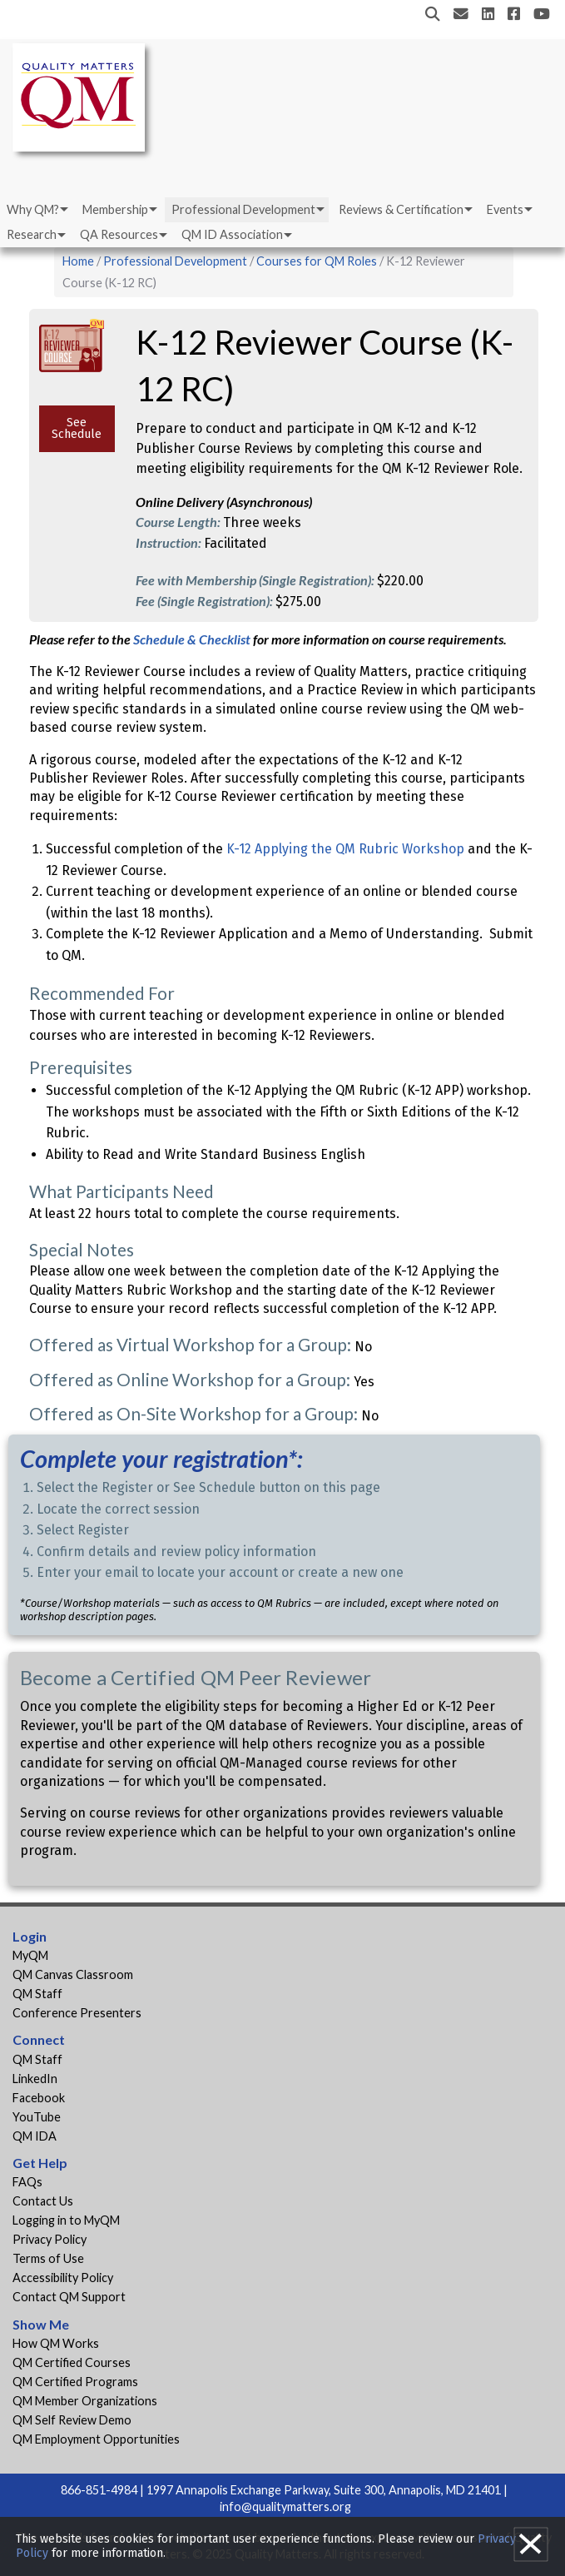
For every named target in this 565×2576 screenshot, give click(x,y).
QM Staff (37, 1994)
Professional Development (243, 209)
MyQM (30, 1955)
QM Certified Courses (71, 2362)
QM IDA (34, 2136)
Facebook (38, 2098)
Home (78, 261)
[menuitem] (36, 209)
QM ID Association (232, 234)
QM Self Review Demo (71, 2420)
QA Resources (119, 234)
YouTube (36, 2117)
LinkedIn (34, 2078)
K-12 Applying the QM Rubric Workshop (345, 849)
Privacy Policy (49, 2239)
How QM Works (55, 2343)
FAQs (27, 2182)
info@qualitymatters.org (285, 2506)
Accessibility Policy (62, 2277)
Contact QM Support (69, 2297)
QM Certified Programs (75, 2382)
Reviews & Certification (401, 209)
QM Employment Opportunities (96, 2439)
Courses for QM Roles (316, 261)
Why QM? (33, 209)
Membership (115, 209)
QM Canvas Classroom (72, 1974)
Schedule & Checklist (193, 639)
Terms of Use (48, 2258)
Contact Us (42, 2201)
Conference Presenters (76, 2013)
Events (505, 209)
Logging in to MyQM (66, 2220)
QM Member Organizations (84, 2401)
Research (32, 234)
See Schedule (77, 428)
